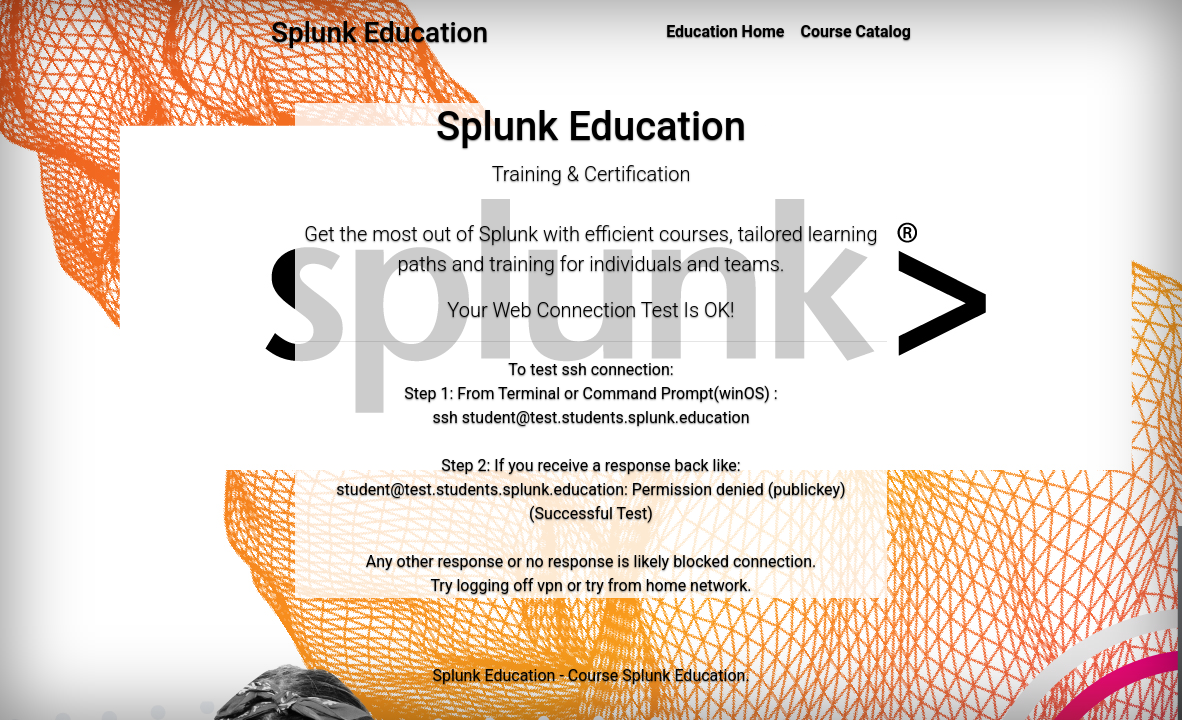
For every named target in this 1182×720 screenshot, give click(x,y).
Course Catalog (855, 31)
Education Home (725, 31)
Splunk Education (683, 675)
